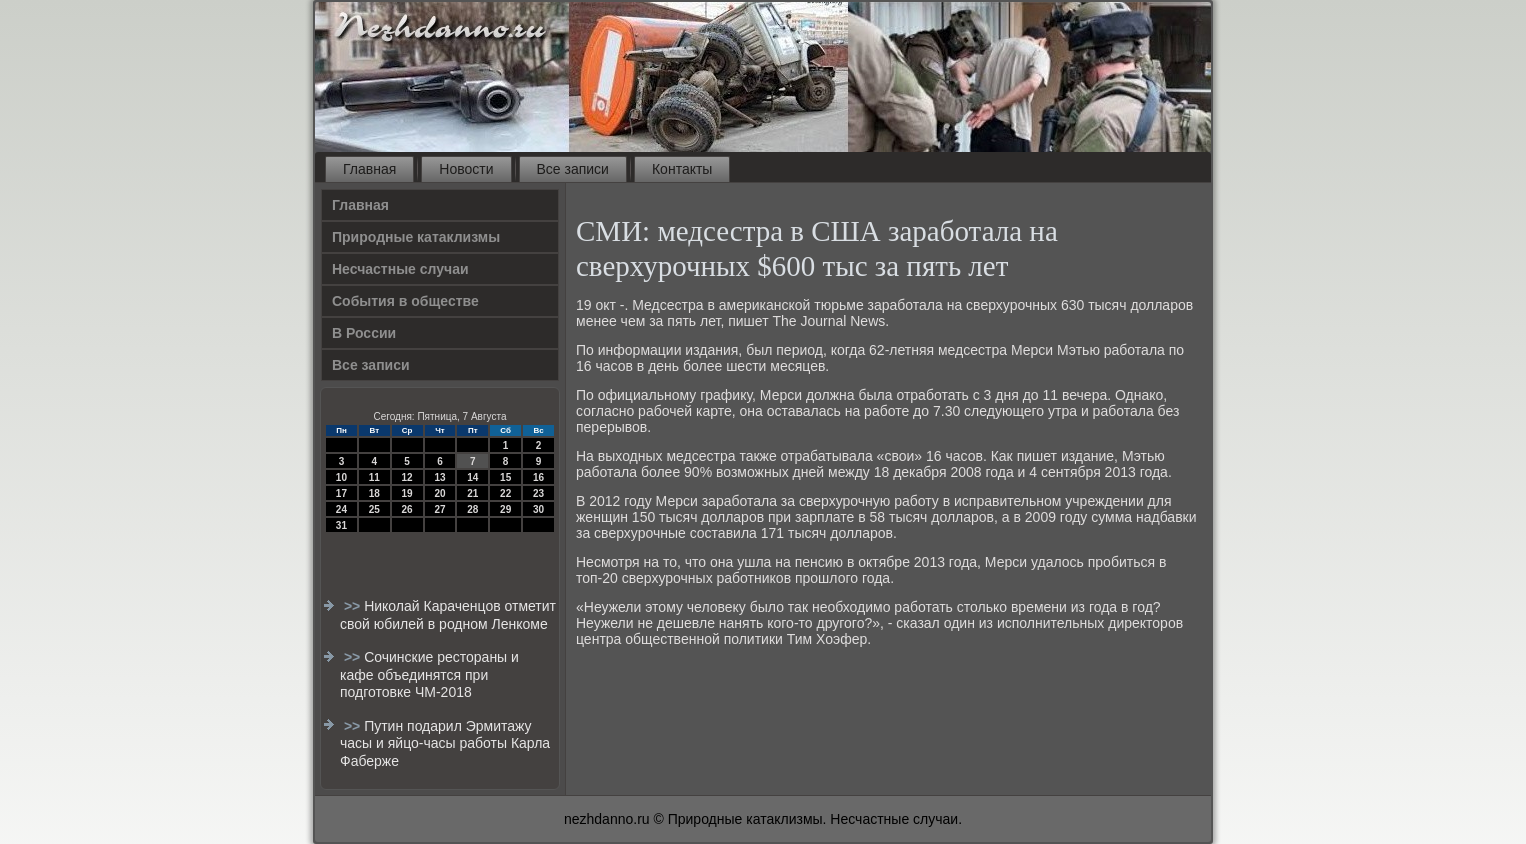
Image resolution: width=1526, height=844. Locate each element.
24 (341, 509)
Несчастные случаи (400, 269)
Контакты (682, 169)
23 (538, 493)
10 (341, 477)
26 (407, 509)
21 (472, 493)
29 (505, 509)
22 (505, 493)
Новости (466, 169)
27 (439, 509)
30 (538, 509)
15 (505, 477)
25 (374, 509)
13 (439, 477)
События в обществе (405, 301)
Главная (369, 169)
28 (472, 509)
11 (374, 477)
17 (341, 493)
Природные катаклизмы (416, 237)
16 (538, 477)
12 (407, 477)
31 (341, 525)
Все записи (573, 169)
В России (364, 333)
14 (472, 477)
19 (407, 493)
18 (374, 493)
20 (439, 493)
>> (354, 606)
